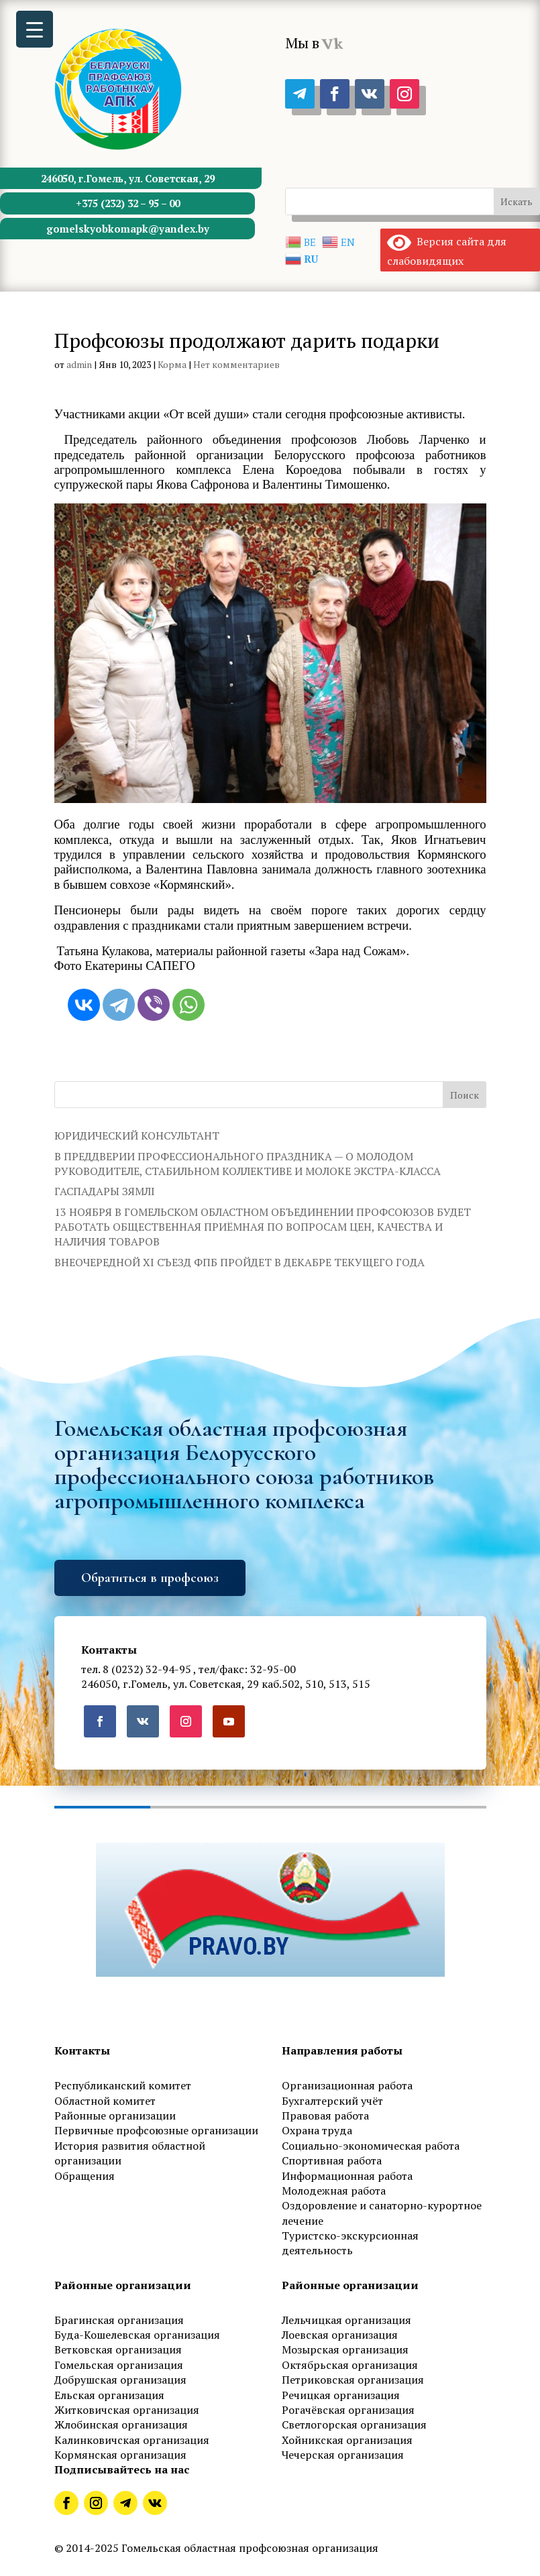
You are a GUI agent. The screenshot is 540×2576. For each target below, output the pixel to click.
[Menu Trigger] (34, 29)
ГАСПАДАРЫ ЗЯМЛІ (104, 1191)
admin (79, 364)
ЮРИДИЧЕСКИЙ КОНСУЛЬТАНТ (136, 1135)
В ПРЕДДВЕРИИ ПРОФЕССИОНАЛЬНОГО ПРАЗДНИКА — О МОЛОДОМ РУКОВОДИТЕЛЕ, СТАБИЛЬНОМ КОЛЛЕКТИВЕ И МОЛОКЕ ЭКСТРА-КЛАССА (247, 1163)
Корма (172, 364)
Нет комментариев (236, 364)
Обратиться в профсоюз (150, 1578)
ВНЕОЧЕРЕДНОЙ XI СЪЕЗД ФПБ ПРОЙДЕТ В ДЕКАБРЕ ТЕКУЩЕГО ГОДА (239, 1262)
